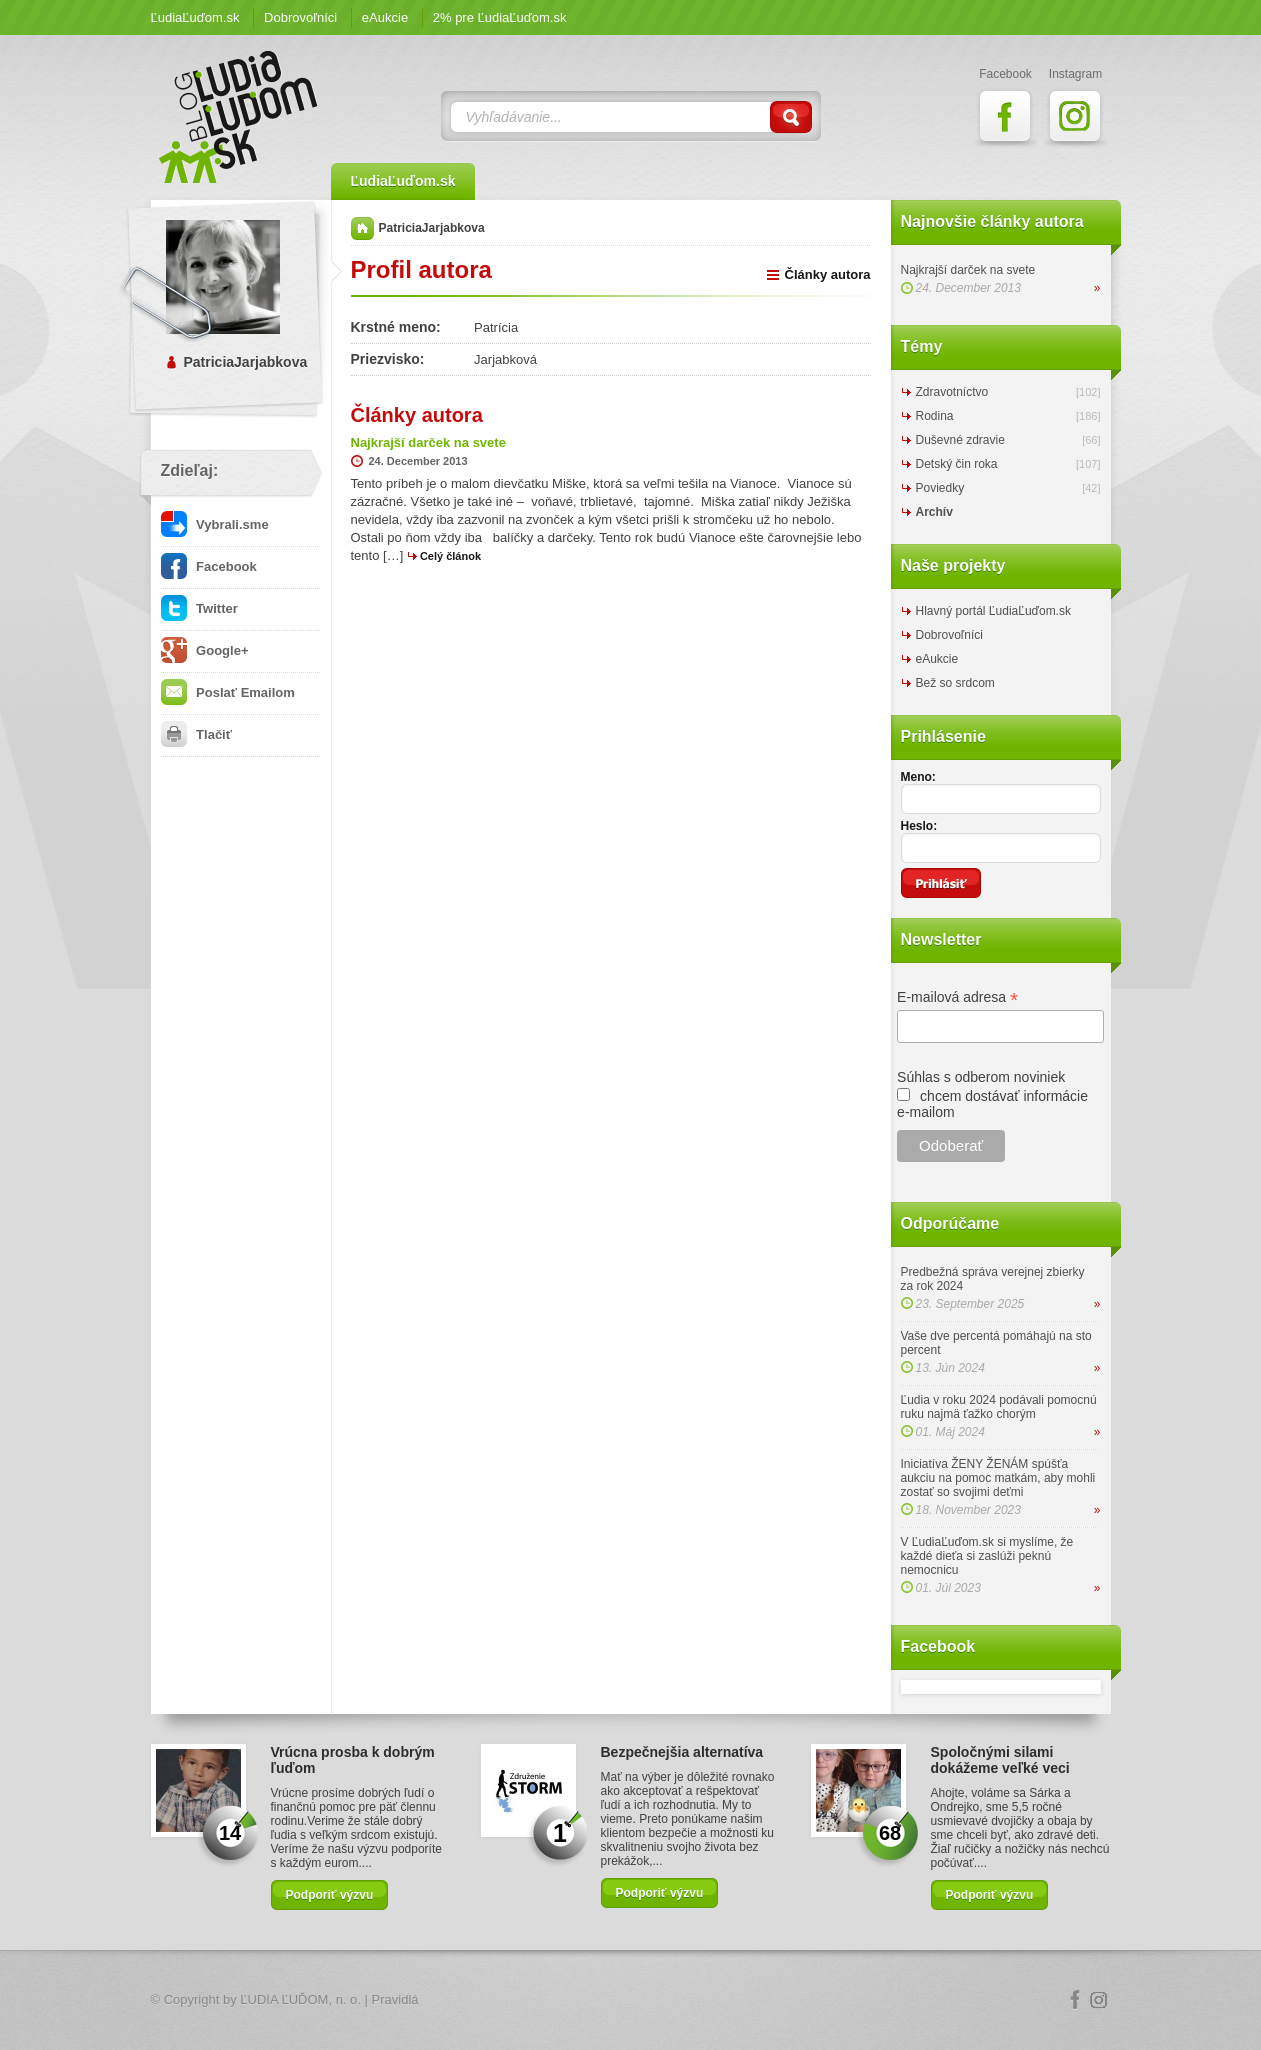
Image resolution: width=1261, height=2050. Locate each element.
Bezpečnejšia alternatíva (682, 1752)
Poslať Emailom (228, 692)
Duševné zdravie (960, 440)
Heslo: (919, 826)
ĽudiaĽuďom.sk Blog (239, 117)
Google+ (205, 650)
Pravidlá (395, 1999)
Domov (362, 228)
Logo (631, 2000)
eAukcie (385, 17)
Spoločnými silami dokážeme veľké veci (1000, 1760)
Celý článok (450, 556)
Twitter (199, 608)
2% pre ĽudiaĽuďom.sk (500, 17)
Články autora (828, 274)
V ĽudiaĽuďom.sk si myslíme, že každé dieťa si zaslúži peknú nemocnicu (987, 1556)
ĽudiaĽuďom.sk (195, 17)
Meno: (918, 777)
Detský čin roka (957, 464)
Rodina (935, 416)
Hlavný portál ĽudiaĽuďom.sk (993, 611)
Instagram (1099, 2000)
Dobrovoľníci (300, 17)
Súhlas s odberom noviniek (981, 1077)
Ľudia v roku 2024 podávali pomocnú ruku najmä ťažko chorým (999, 1407)
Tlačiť (196, 734)
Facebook (209, 566)
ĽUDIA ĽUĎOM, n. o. (300, 1999)
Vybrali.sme (215, 524)
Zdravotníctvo (952, 392)
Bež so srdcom (955, 683)
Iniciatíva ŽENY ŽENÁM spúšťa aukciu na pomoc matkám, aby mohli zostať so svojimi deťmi (998, 1478)
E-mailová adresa (957, 997)
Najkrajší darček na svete (968, 270)
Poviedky (940, 488)
